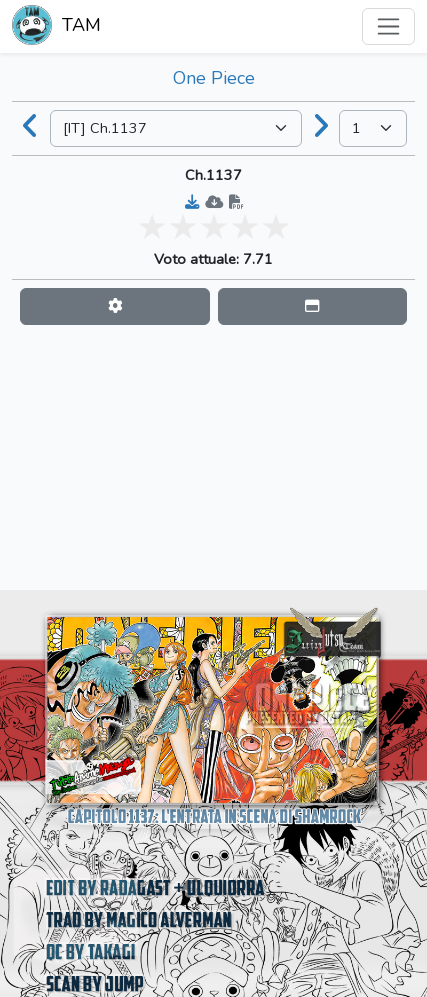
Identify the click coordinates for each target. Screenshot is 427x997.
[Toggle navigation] (388, 26)
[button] (115, 306)
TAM (56, 27)
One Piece (214, 78)
